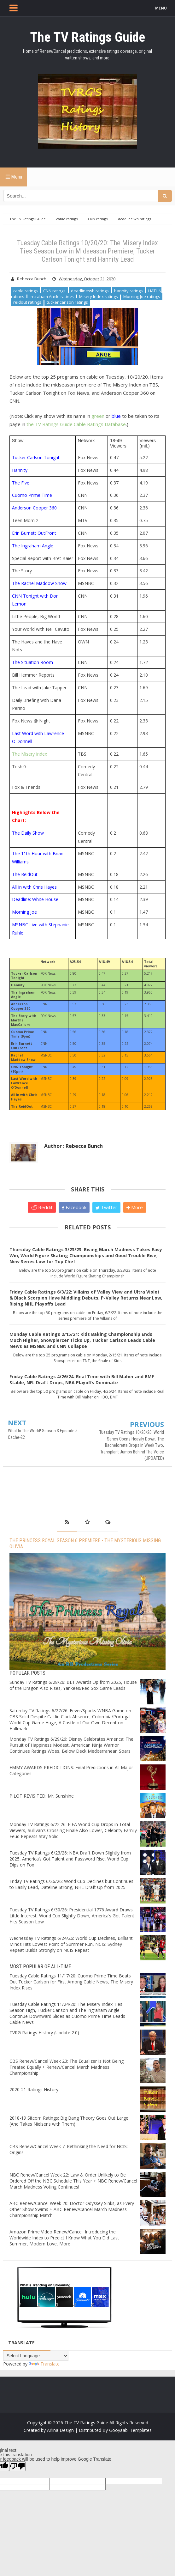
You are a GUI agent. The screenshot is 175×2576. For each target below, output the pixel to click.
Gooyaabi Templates (130, 2430)
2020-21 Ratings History (33, 2089)
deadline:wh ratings (90, 291)
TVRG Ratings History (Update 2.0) (44, 2033)
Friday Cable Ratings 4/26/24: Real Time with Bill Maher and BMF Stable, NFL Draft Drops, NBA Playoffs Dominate (81, 1379)
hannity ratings (128, 291)
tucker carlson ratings (67, 302)
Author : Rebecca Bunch (73, 1145)
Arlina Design (60, 2430)
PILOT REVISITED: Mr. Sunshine (41, 1796)
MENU (161, 8)
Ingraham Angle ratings (52, 296)
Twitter (106, 1207)
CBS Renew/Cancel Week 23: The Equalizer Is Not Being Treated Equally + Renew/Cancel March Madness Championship (66, 2067)
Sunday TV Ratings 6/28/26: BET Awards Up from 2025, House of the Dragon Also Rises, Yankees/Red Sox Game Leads (73, 1685)
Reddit (42, 1207)
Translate (44, 2364)
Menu (13, 177)
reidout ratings (27, 302)
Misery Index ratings (98, 296)
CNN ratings (54, 291)
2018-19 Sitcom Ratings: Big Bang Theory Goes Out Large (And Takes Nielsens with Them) (68, 2121)
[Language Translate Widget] (35, 2356)
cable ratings (25, 291)
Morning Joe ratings (141, 296)
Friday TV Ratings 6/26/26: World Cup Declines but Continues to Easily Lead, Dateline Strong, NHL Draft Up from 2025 (71, 1884)
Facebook (74, 1207)
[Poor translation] (17, 2466)
